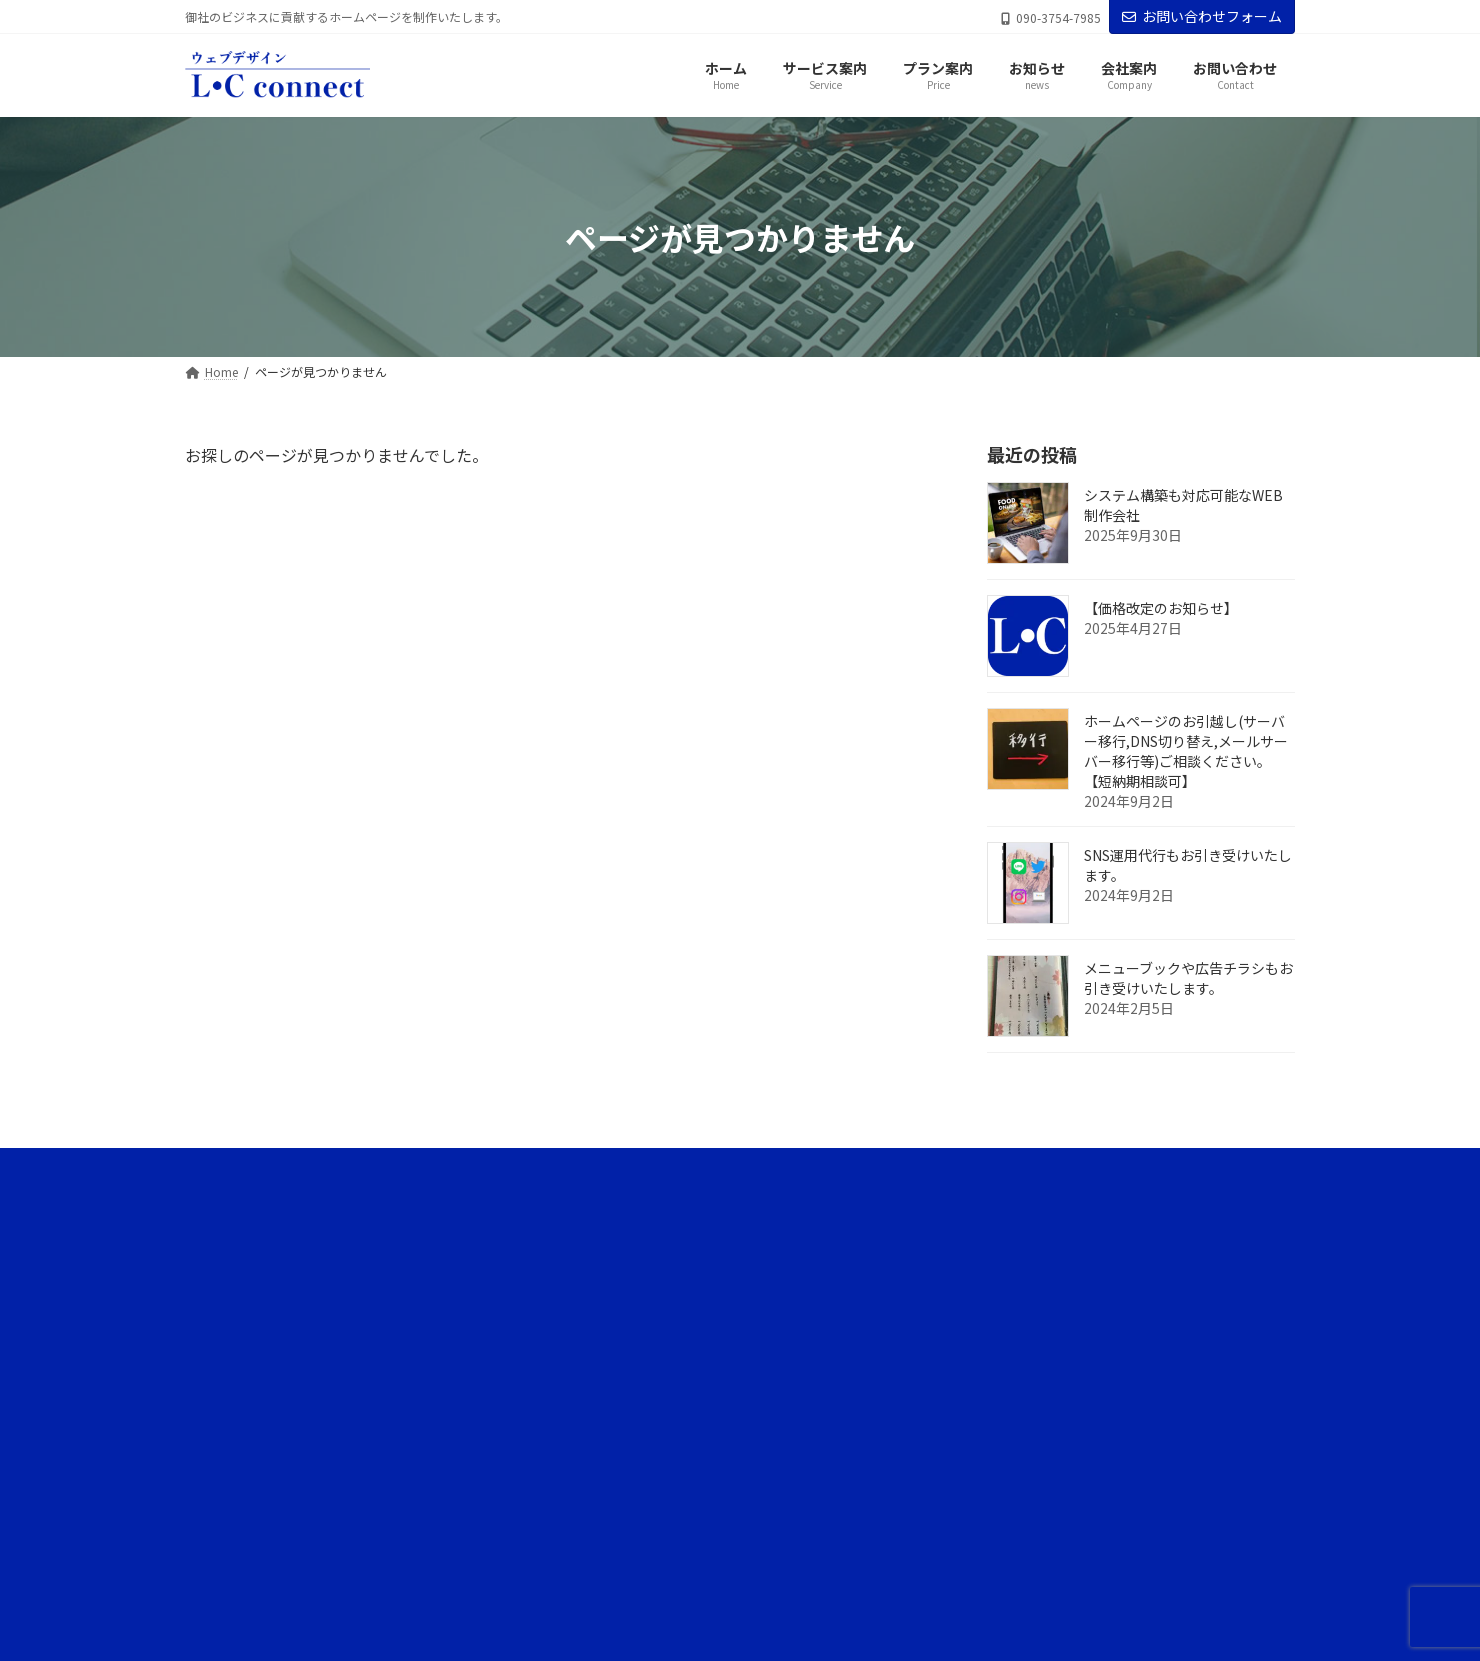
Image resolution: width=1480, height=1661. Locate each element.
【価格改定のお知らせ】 (1161, 609)
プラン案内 (987, 1316)
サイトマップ (993, 1525)
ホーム (975, 1212)
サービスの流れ (999, 1282)
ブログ (987, 1386)
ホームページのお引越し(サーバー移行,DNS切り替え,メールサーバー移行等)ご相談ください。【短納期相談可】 (1186, 752)
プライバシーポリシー (1017, 1490)
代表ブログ (999, 1421)
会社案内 (981, 1455)
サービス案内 (993, 1247)
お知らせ (981, 1351)
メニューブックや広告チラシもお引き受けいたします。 (1188, 979)
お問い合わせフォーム (1202, 16)
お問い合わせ (993, 1560)
